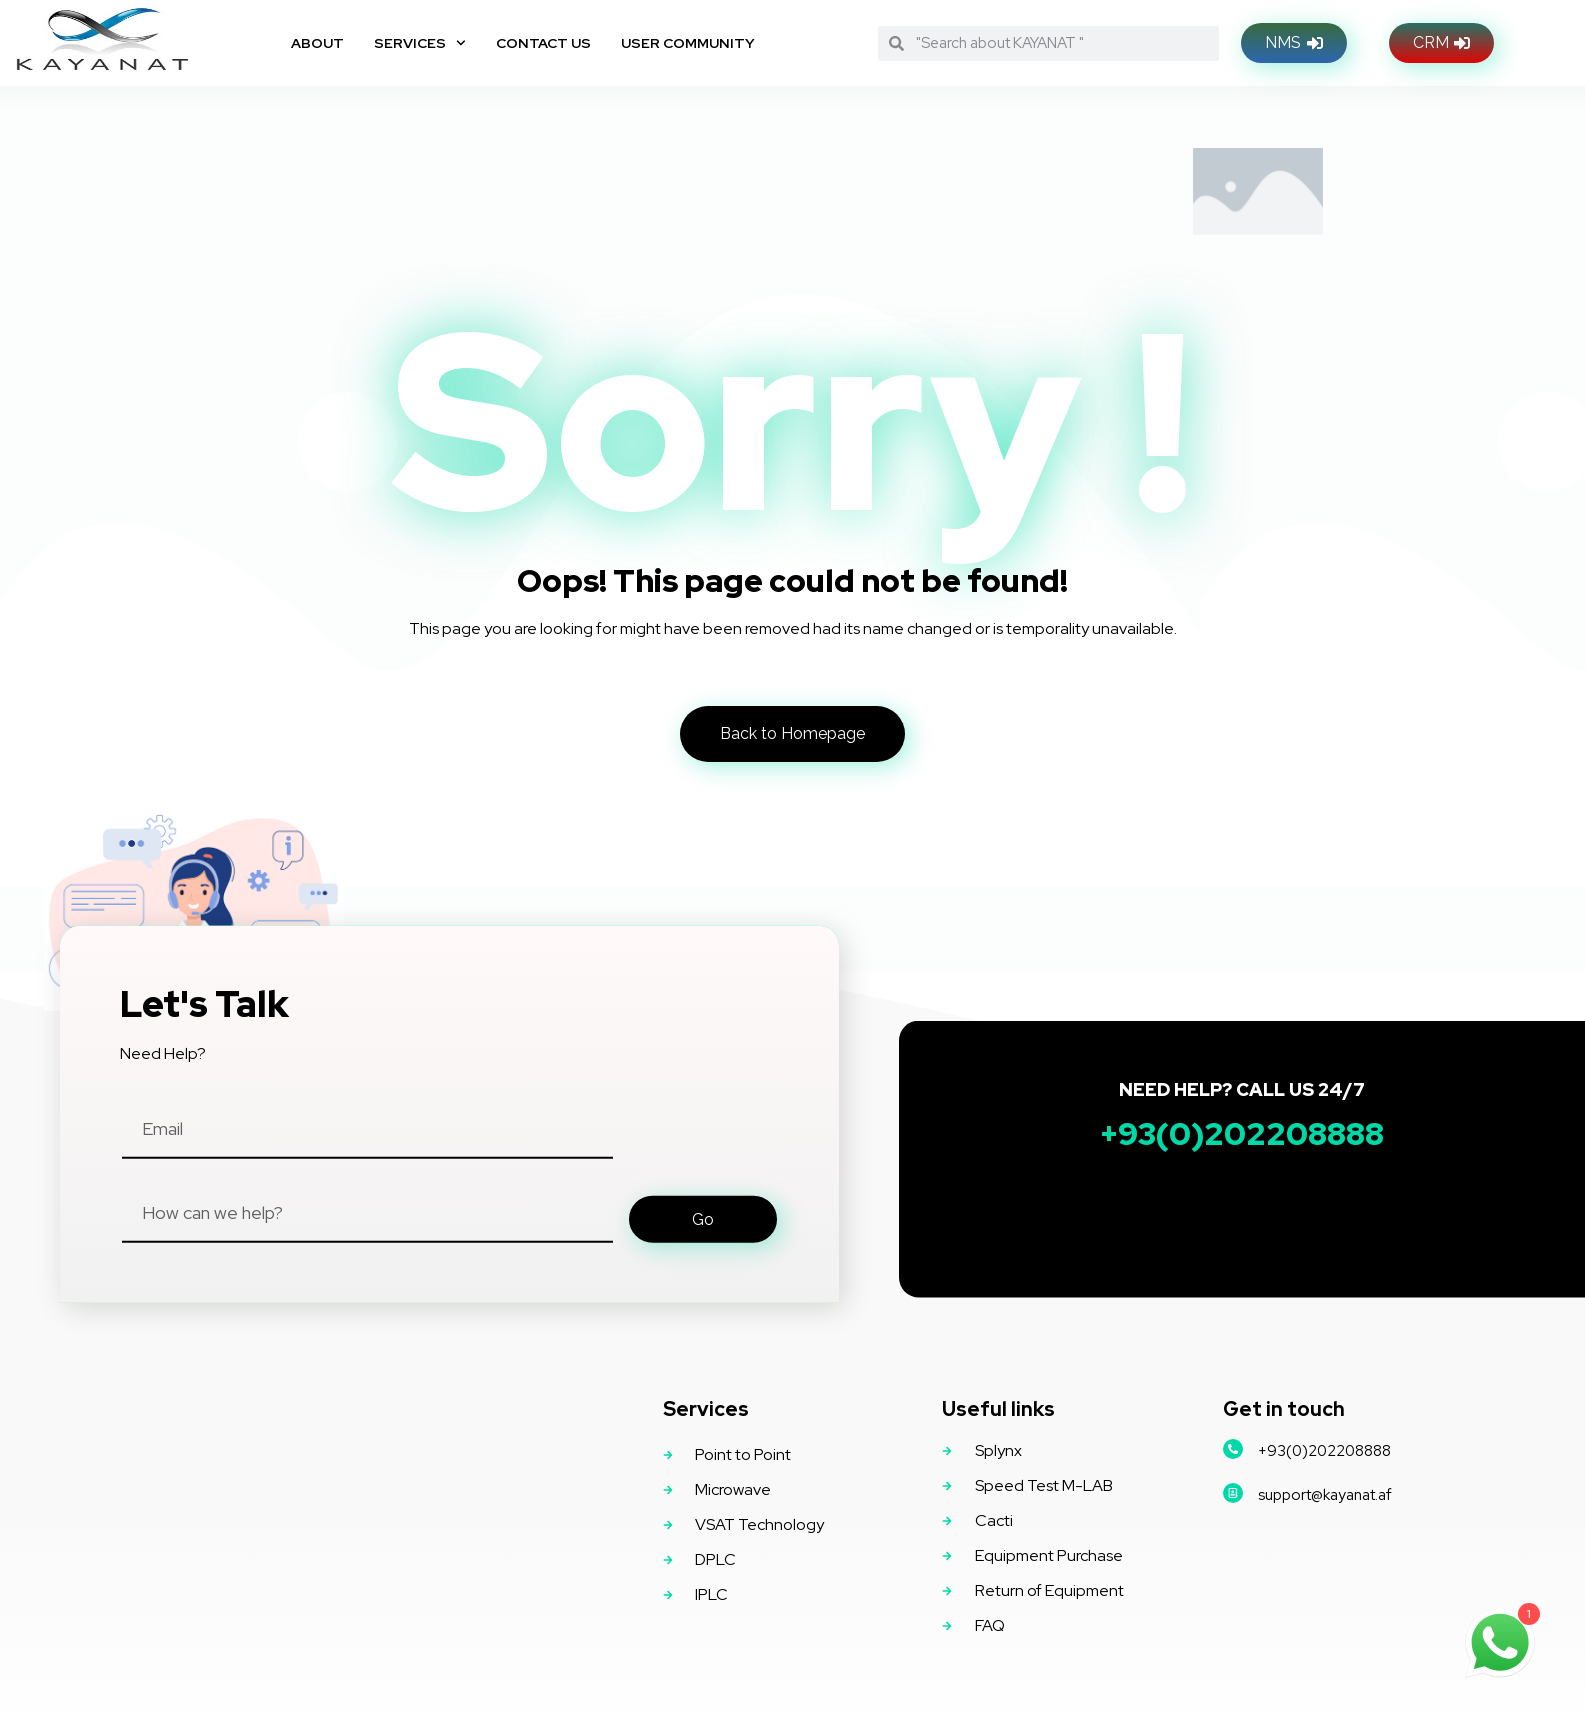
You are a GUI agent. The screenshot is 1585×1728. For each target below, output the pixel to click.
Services (420, 43)
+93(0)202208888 (1324, 1451)
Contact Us (543, 43)
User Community (688, 43)
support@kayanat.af (1325, 1495)
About (317, 43)
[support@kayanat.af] (1233, 1493)
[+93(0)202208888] (1233, 1449)
